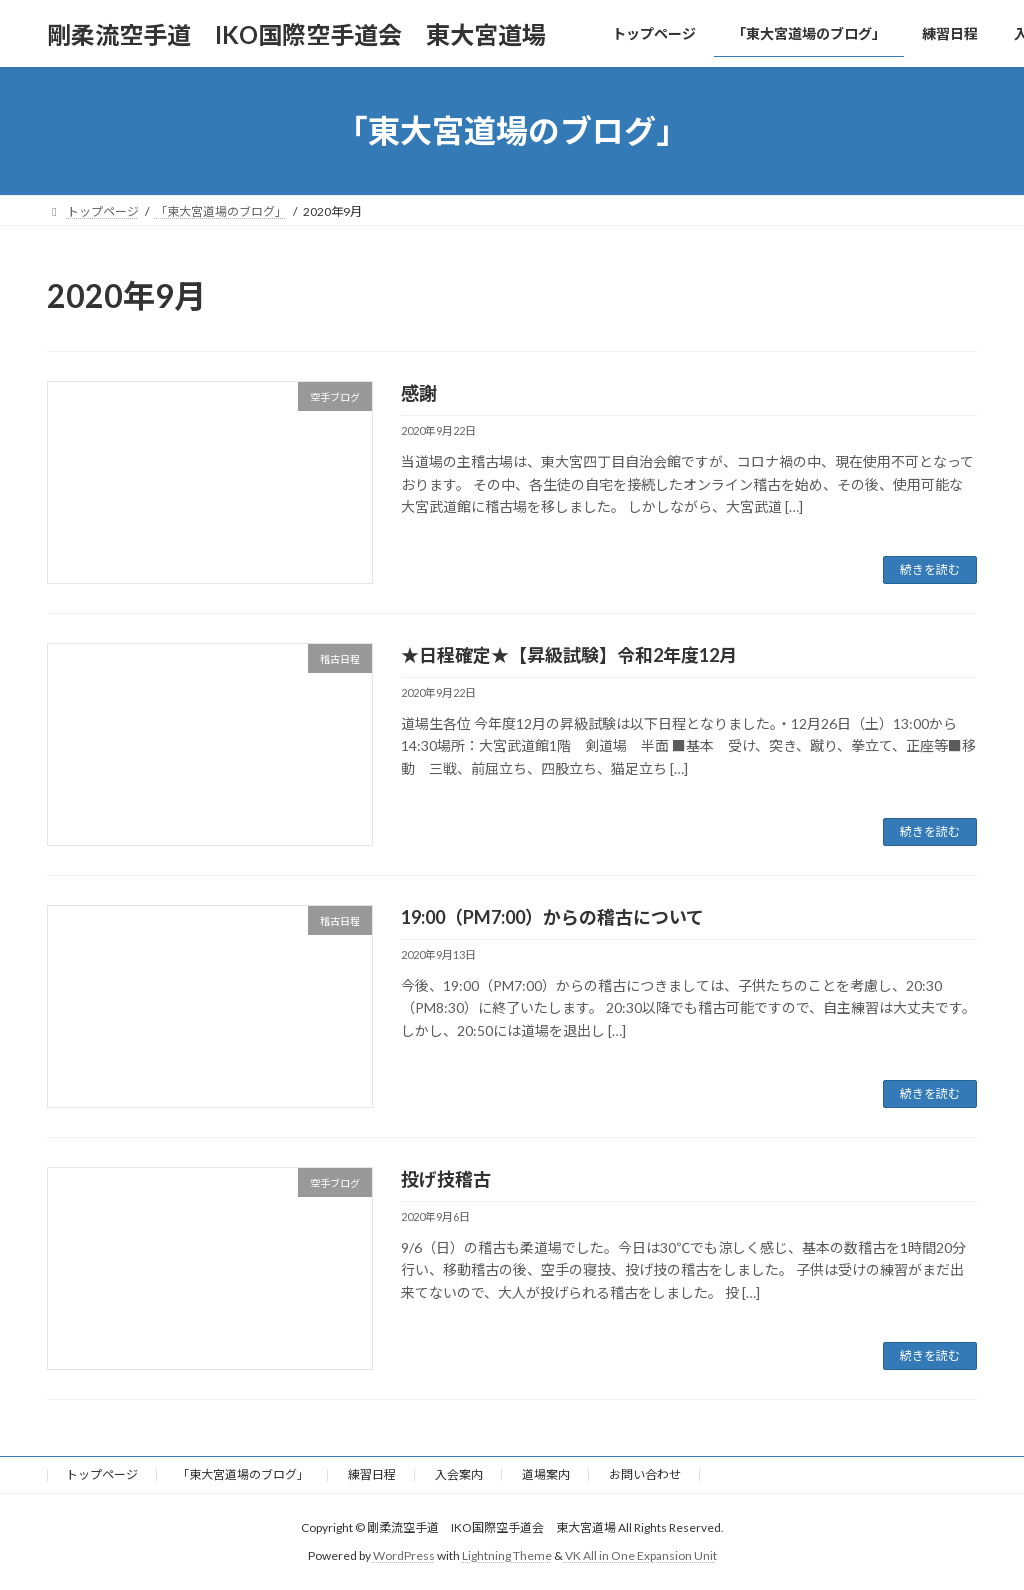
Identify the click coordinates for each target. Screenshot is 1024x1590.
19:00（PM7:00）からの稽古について (552, 917)
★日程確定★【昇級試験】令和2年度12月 (578, 655)
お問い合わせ (645, 1474)
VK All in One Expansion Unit (641, 1555)
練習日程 (372, 1474)
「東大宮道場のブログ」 (243, 1474)
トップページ (102, 1474)
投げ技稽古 (446, 1179)
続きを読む (930, 569)
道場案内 (546, 1474)
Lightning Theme (507, 1555)
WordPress (404, 1555)
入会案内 (459, 1474)
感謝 (419, 393)
